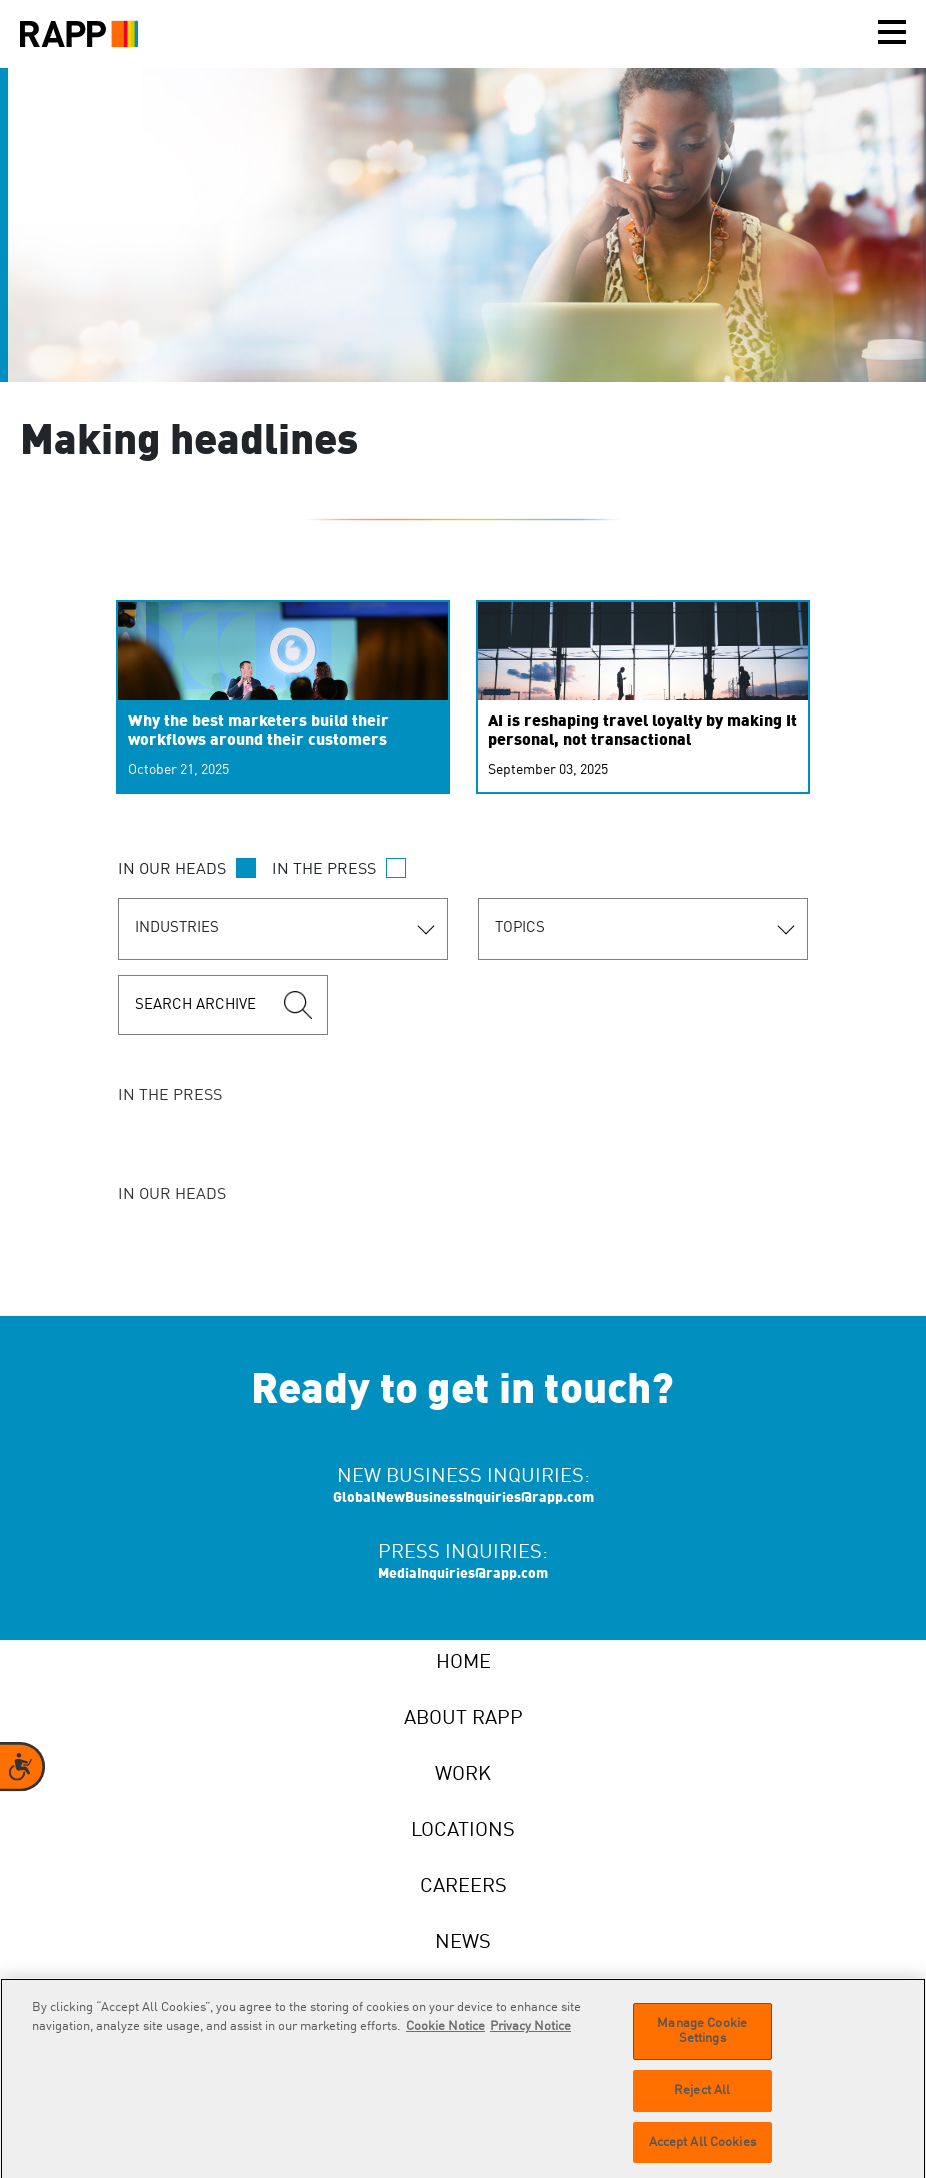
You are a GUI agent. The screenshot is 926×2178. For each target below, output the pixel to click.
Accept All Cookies (702, 2151)
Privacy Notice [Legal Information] (530, 2035)
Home (463, 1663)
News (463, 1943)
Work (463, 1775)
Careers (463, 1887)
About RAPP (463, 1719)
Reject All (702, 2099)
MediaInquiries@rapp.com (463, 1574)
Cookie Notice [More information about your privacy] (445, 2035)
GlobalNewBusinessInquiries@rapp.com (463, 1498)
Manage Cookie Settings (702, 2040)
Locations (463, 1831)
